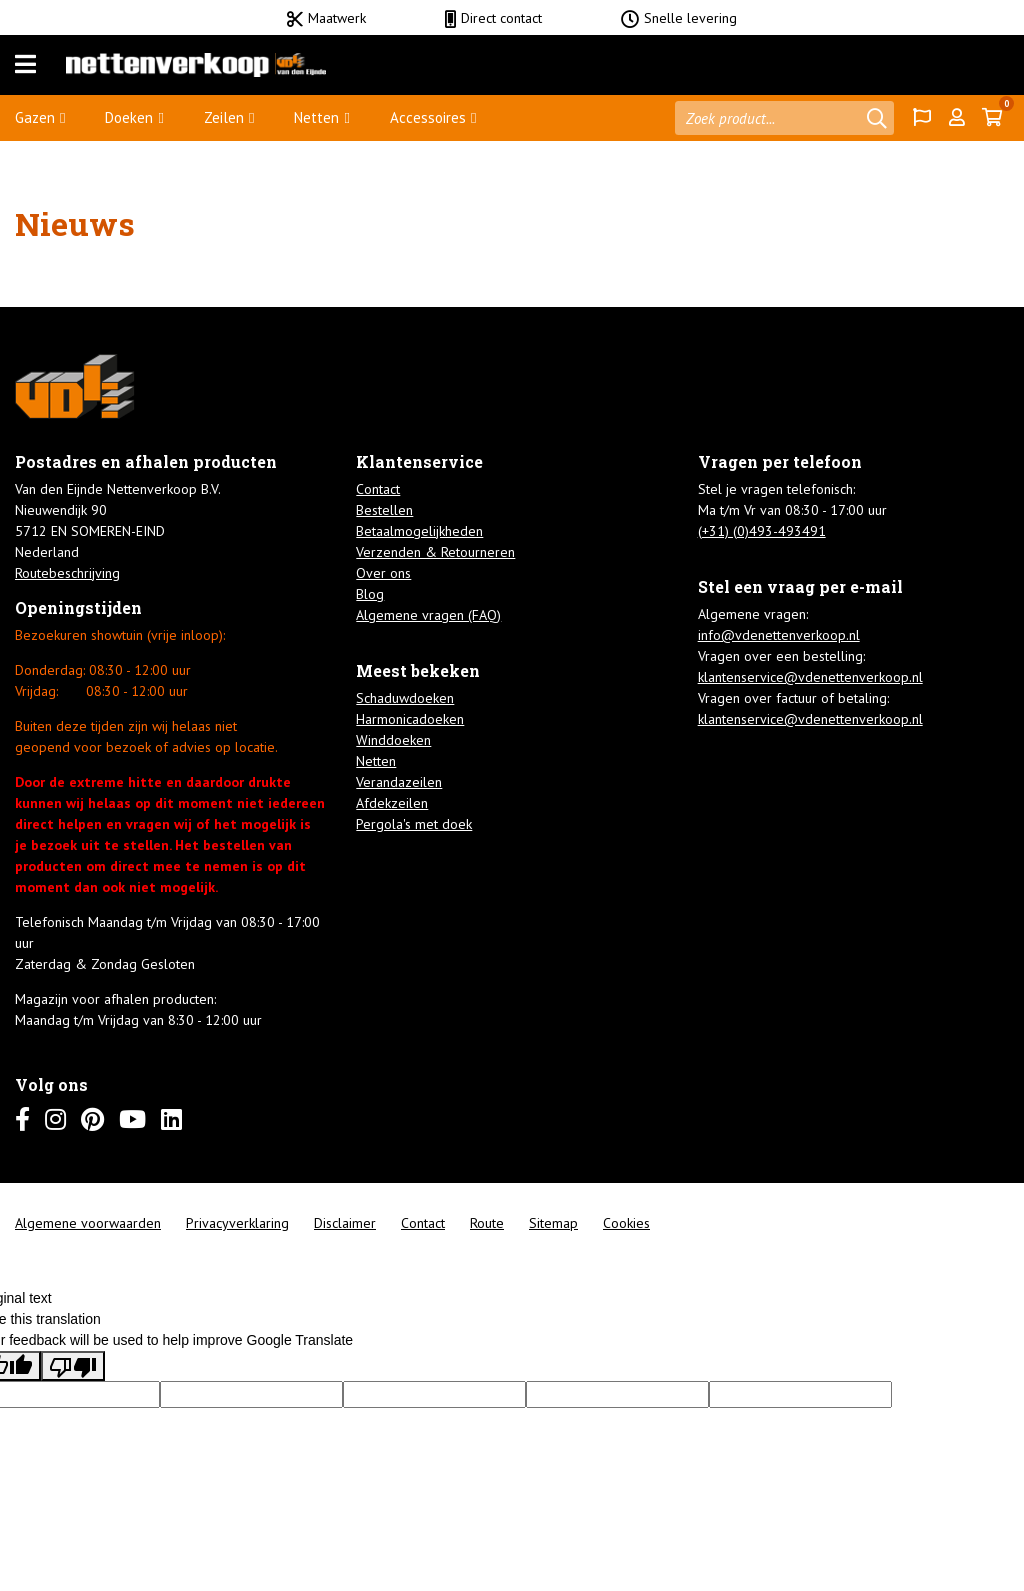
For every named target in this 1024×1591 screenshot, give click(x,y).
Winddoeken (393, 740)
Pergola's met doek (414, 824)
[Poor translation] (73, 1366)
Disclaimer (345, 1223)
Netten (316, 117)
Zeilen (224, 117)
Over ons (383, 573)
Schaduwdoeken (405, 698)
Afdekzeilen (392, 803)
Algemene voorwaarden (88, 1223)
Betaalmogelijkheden (419, 531)
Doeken (129, 117)
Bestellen (384, 510)
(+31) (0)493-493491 (762, 531)
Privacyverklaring (237, 1223)
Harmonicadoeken (410, 719)
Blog (370, 594)
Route (487, 1223)
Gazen (35, 117)
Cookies (626, 1223)
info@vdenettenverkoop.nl (779, 635)
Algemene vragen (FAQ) (428, 615)
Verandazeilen (399, 782)
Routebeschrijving (67, 573)
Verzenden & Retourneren (435, 552)
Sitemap (553, 1223)
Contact (378, 489)
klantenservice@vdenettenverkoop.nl (810, 677)
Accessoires (428, 117)
